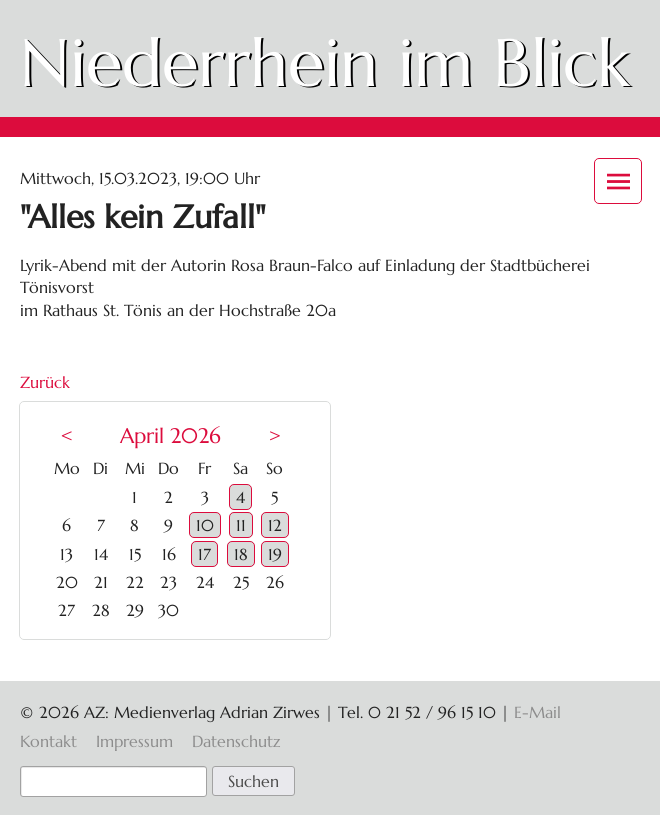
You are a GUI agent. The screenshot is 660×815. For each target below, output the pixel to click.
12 (275, 525)
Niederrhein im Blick (325, 63)
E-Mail (537, 712)
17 (204, 554)
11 (241, 525)
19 (275, 554)
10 (205, 525)
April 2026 (170, 436)
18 (241, 554)
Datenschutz (236, 741)
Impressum (134, 741)
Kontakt (48, 741)
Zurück (45, 382)
